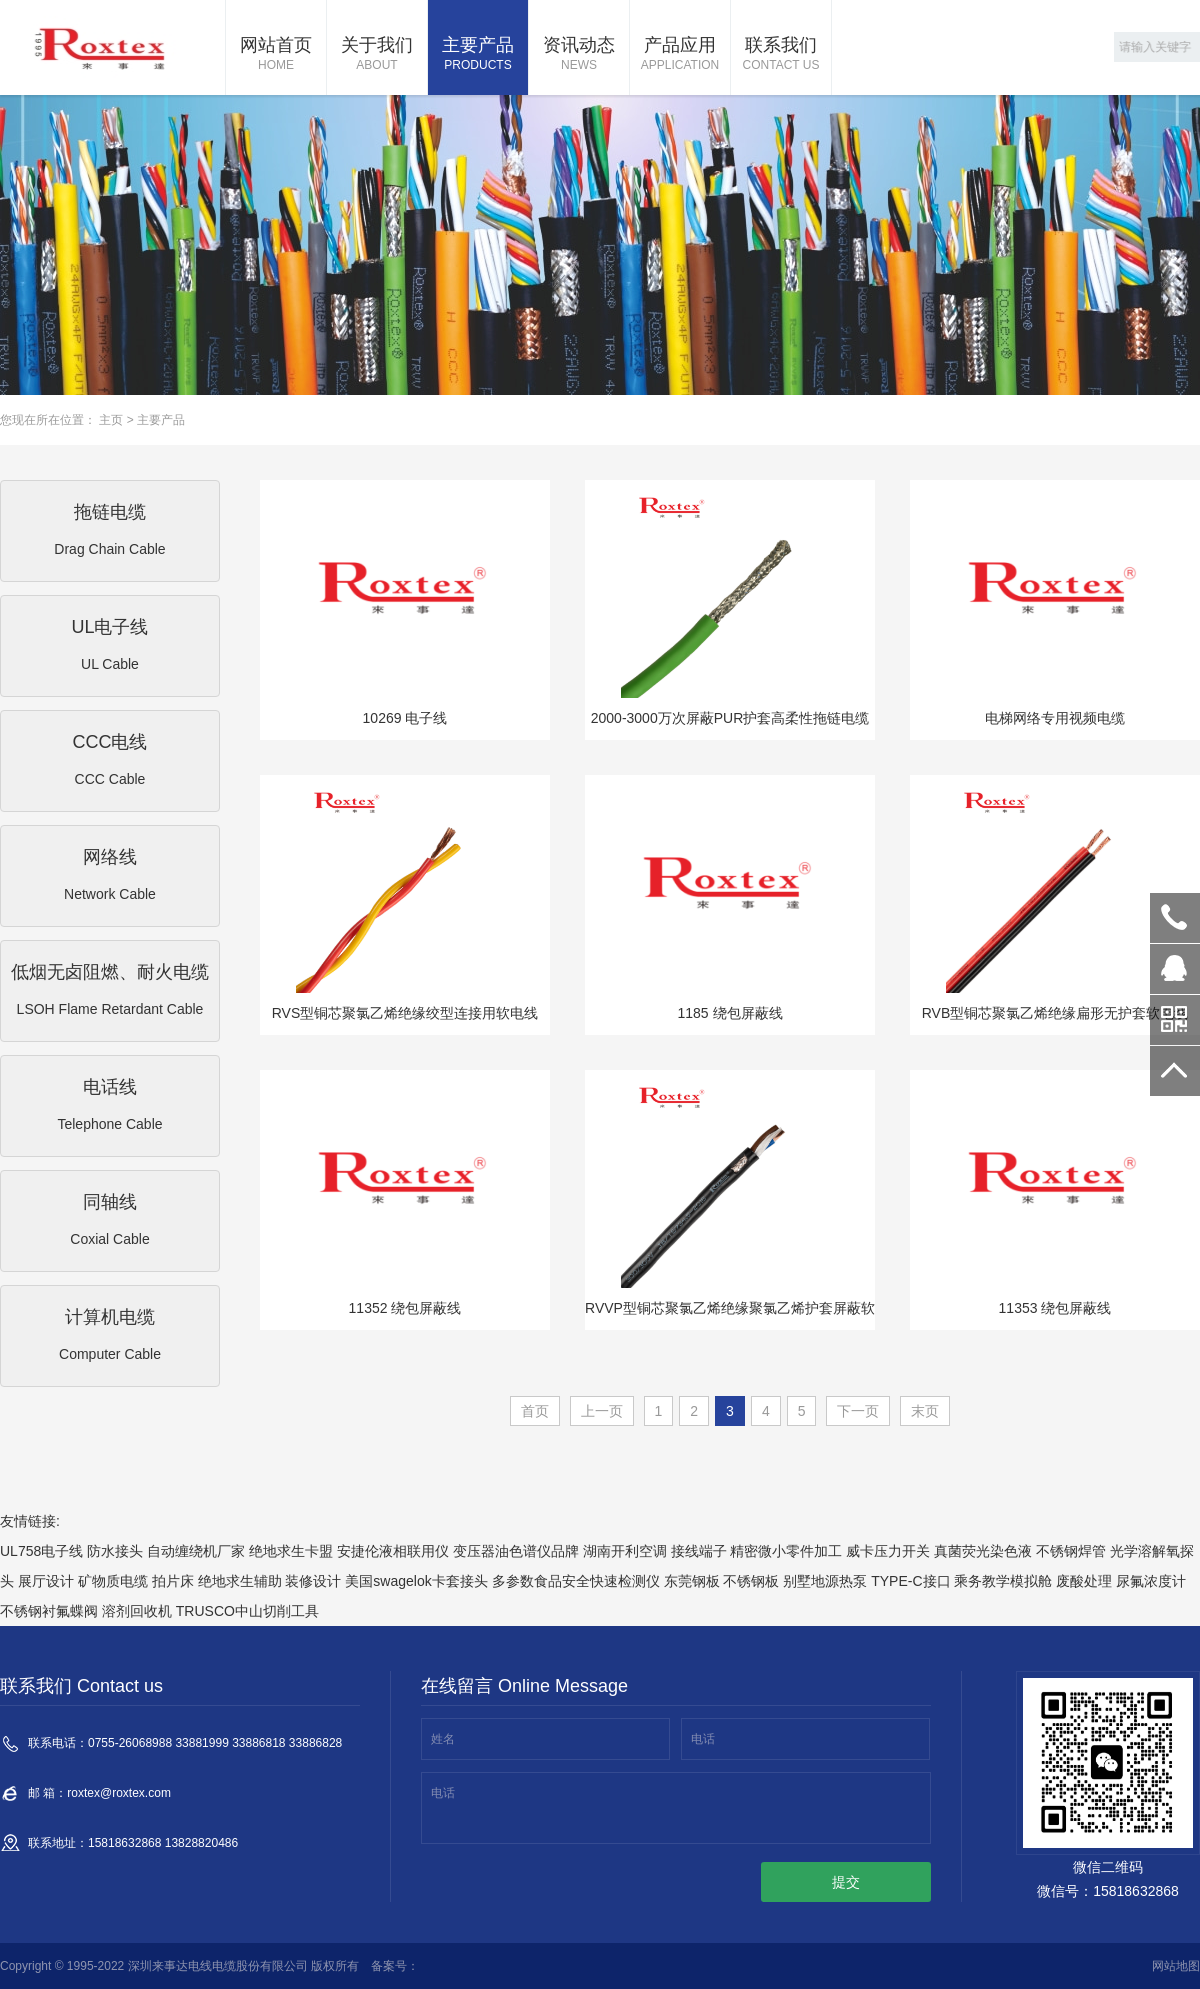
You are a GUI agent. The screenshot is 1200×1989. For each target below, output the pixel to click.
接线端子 (699, 1551)
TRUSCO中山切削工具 (247, 1611)
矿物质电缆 (113, 1581)
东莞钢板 (692, 1581)
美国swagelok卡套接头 (416, 1581)
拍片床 (173, 1581)
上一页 (602, 1411)
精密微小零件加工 (786, 1551)
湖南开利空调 (625, 1551)
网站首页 (276, 55)
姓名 (443, 1739)
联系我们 (781, 55)
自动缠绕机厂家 (196, 1551)
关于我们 (377, 55)
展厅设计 (46, 1581)
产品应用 (680, 55)
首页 (535, 1411)
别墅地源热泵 (825, 1581)
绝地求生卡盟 (291, 1551)
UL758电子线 (41, 1551)
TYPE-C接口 (910, 1581)
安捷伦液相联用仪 (393, 1551)
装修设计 (313, 1581)
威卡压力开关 (888, 1551)
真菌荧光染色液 (983, 1551)
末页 (925, 1411)
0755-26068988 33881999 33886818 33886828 (1175, 918)
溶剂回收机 (137, 1611)
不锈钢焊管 (1071, 1551)
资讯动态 (579, 55)
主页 (111, 420)
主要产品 (478, 55)
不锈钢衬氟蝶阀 (49, 1611)
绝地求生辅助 (240, 1581)
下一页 (858, 1411)
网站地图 (1176, 1966)
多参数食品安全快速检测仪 (576, 1581)
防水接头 (115, 1551)
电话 (703, 1739)
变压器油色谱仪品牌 (516, 1551)
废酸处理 (1084, 1581)
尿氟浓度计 (1151, 1581)
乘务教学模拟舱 (1003, 1581)
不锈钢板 (751, 1581)
